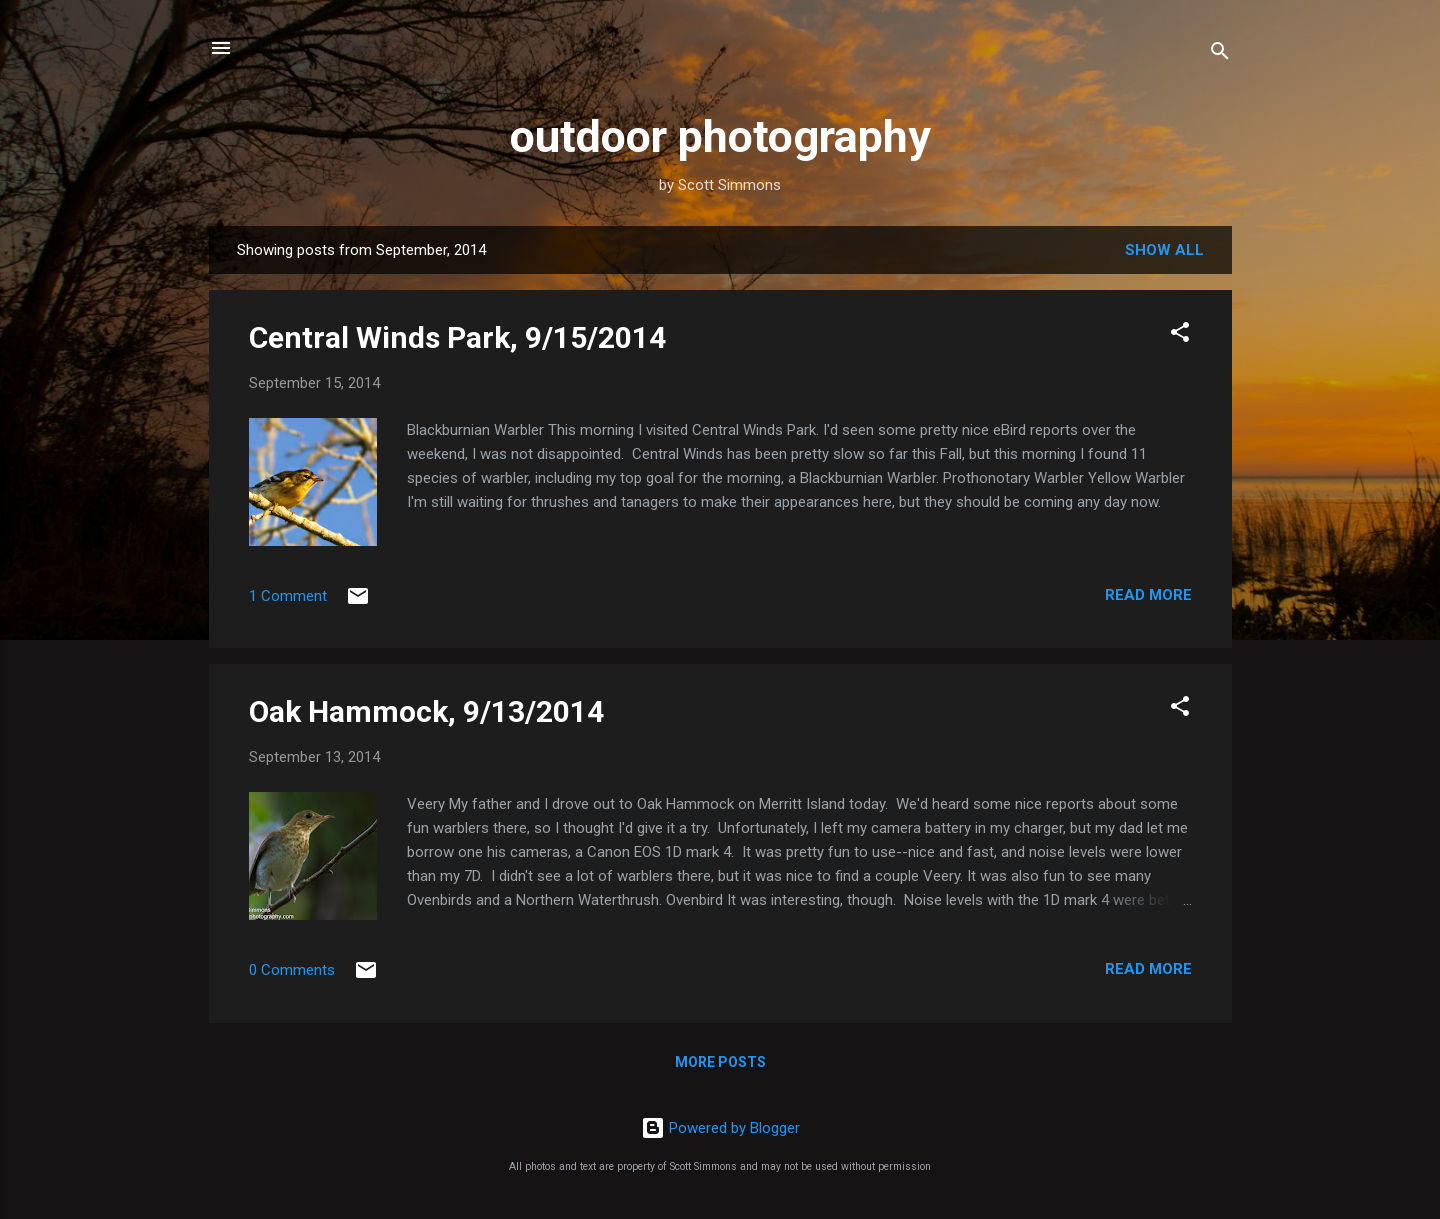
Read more (1148, 595)
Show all (1164, 250)
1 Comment (288, 596)
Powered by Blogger (720, 1128)
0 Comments (292, 970)
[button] (1180, 335)
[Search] (1220, 54)
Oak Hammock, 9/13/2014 (426, 711)
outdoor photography (720, 136)
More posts (720, 1062)
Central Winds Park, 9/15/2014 (457, 337)
